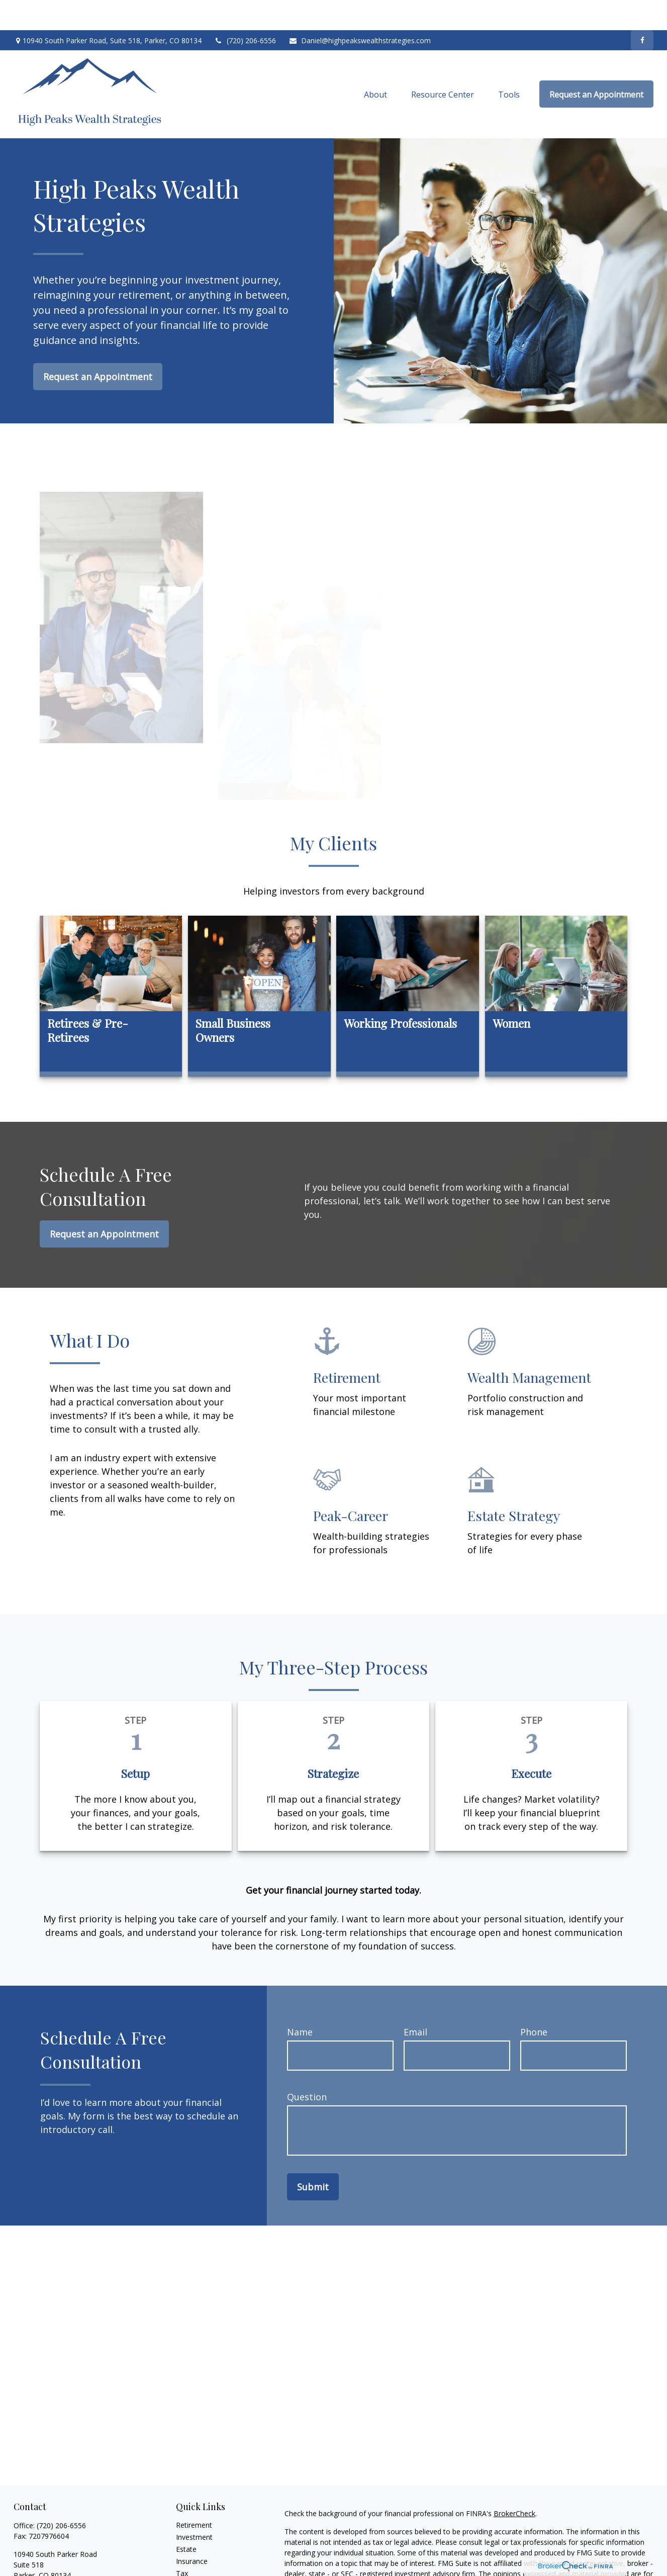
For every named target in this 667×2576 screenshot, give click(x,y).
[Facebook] (642, 10)
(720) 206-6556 (245, 10)
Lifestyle (189, 2567)
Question (307, 2067)
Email (415, 2002)
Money (187, 2555)
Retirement (194, 2495)
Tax (182, 2543)
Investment (194, 2507)
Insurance (192, 2531)
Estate (186, 2519)
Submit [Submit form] (313, 2157)
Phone (533, 2002)
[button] (375, 63)
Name (300, 2002)
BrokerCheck (514, 2483)
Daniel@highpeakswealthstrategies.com (360, 10)
